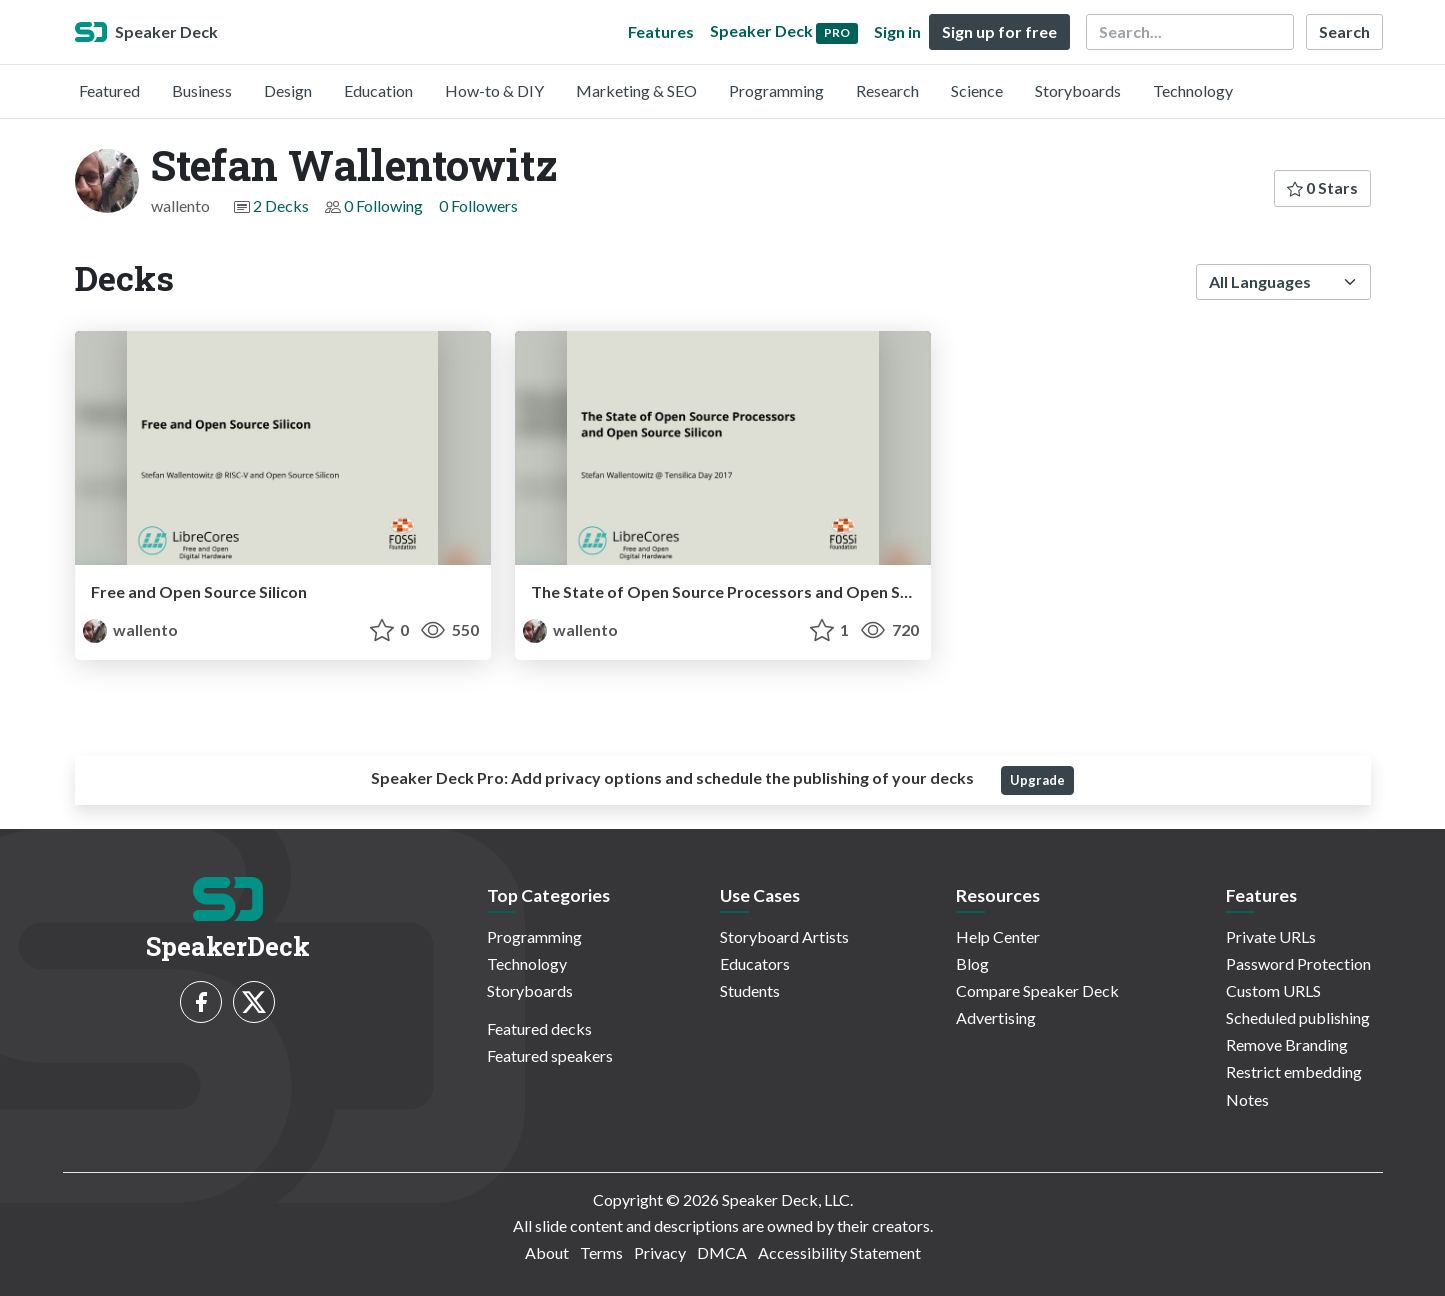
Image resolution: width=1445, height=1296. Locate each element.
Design (288, 90)
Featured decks (539, 1028)
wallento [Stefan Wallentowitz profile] (130, 629)
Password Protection (1298, 963)
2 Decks (281, 205)
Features (661, 31)
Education (378, 90)
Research (887, 90)
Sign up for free (999, 31)
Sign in (897, 31)
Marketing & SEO (636, 90)
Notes (1247, 1099)
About (547, 1252)
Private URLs (1271, 936)
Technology (1193, 90)
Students (750, 990)
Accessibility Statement (839, 1252)
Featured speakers (550, 1055)
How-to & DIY (494, 90)
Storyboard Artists (784, 936)
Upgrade (1037, 780)
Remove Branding (1287, 1044)
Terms (601, 1252)
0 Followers (478, 205)
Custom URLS (1273, 990)
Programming (776, 90)
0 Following (383, 205)
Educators (755, 963)
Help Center (998, 936)
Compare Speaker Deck (1037, 990)
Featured (109, 90)
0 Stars (1322, 187)
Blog (972, 963)
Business (202, 90)
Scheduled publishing (1298, 1017)
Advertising (996, 1017)
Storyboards (1078, 90)
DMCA (722, 1252)
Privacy (660, 1252)
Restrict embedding (1294, 1071)
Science (977, 90)
